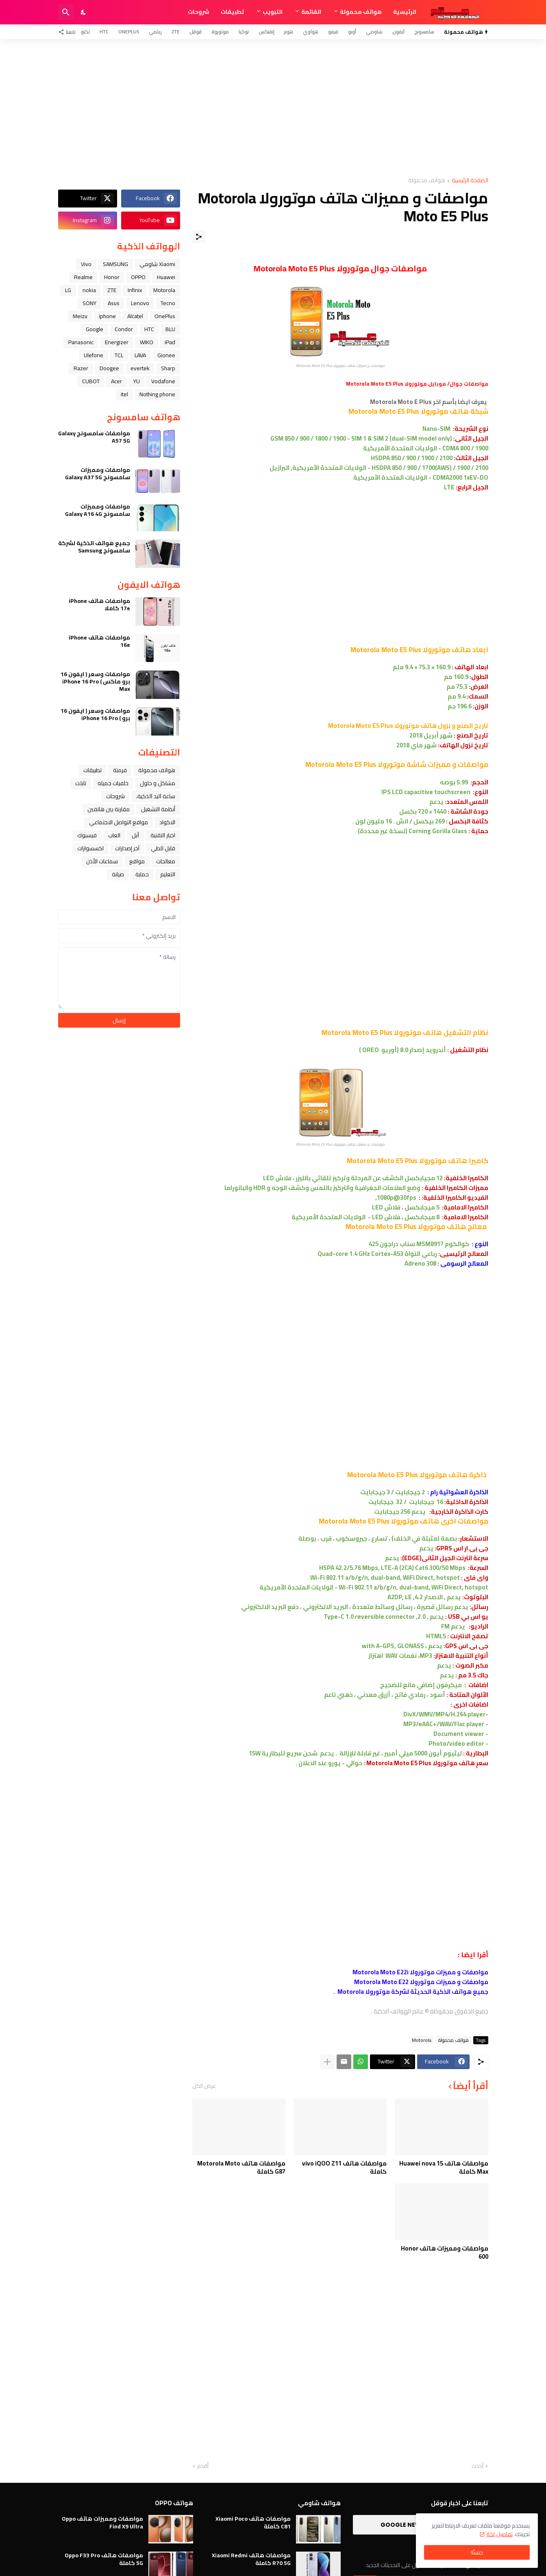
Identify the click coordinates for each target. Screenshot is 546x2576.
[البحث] (66, 12)
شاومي (374, 31)
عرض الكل (204, 2086)
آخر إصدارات (127, 848)
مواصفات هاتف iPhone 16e (99, 641)
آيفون (398, 31)
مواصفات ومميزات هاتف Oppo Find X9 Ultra (102, 2522)
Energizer (116, 342)
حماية (142, 874)
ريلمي (155, 31)
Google (94, 329)
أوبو (352, 31)
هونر (288, 31)
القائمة (311, 12)
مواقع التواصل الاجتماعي (118, 822)
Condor (124, 329)
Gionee (166, 355)
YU (136, 381)
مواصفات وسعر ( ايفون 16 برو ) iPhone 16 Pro (95, 714)
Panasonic (81, 342)
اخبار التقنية (162, 835)
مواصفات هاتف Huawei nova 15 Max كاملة (443, 2167)
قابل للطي (163, 848)
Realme (83, 277)
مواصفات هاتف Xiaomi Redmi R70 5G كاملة (251, 2559)
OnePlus (128, 31)
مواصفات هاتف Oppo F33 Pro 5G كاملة (104, 2559)
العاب (114, 835)
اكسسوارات (90, 848)
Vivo (86, 264)
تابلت (80, 783)
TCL (119, 355)
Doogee (109, 368)
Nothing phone (157, 394)
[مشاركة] (198, 236)
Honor (112, 277)
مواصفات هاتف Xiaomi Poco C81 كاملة (253, 2522)
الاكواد (167, 822)
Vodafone (163, 381)
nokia (89, 290)
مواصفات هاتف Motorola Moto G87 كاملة (241, 2167)
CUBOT (91, 381)
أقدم (203, 2466)
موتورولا (220, 31)
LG (68, 290)
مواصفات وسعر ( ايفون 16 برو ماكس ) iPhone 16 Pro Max (95, 681)
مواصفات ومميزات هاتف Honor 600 (444, 2252)
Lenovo (140, 303)
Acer (116, 381)
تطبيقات (232, 12)
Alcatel (135, 316)
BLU (170, 329)
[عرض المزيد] (327, 2061)
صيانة (118, 874)
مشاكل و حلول (157, 783)
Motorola (421, 2040)
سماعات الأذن (102, 861)
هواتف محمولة (361, 12)
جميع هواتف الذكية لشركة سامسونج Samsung (94, 546)
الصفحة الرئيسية (470, 180)
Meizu (80, 316)
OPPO (138, 277)
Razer (81, 368)
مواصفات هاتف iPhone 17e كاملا (99, 604)
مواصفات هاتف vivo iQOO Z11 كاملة (344, 2167)
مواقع (137, 861)
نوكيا (244, 31)
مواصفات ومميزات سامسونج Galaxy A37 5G (97, 473)
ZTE (176, 31)
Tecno (168, 303)
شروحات (198, 12)
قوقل (195, 31)
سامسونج (424, 31)
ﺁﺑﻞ (135, 835)
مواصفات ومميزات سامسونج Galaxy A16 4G (97, 510)
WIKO (146, 342)
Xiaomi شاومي (157, 264)
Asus (114, 303)
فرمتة (120, 770)
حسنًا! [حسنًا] (477, 2552)
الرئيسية (404, 12)
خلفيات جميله (113, 783)
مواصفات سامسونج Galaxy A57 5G (94, 437)
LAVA (140, 355)
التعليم (167, 874)
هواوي (310, 31)
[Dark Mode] (84, 12)
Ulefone (93, 355)
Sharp (168, 368)
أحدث (477, 2466)
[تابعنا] (69, 31)
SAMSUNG (115, 264)
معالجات (165, 861)
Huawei (166, 277)
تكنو (85, 31)
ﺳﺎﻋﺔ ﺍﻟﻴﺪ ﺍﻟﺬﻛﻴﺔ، (155, 796)
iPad (170, 342)
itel (124, 394)
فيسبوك (87, 835)
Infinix (135, 290)
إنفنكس (266, 31)
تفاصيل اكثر (499, 2534)
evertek (140, 368)
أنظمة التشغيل (158, 809)
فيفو (333, 31)
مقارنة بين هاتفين (108, 809)
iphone (107, 316)
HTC (104, 31)
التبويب (273, 12)
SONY (89, 303)
